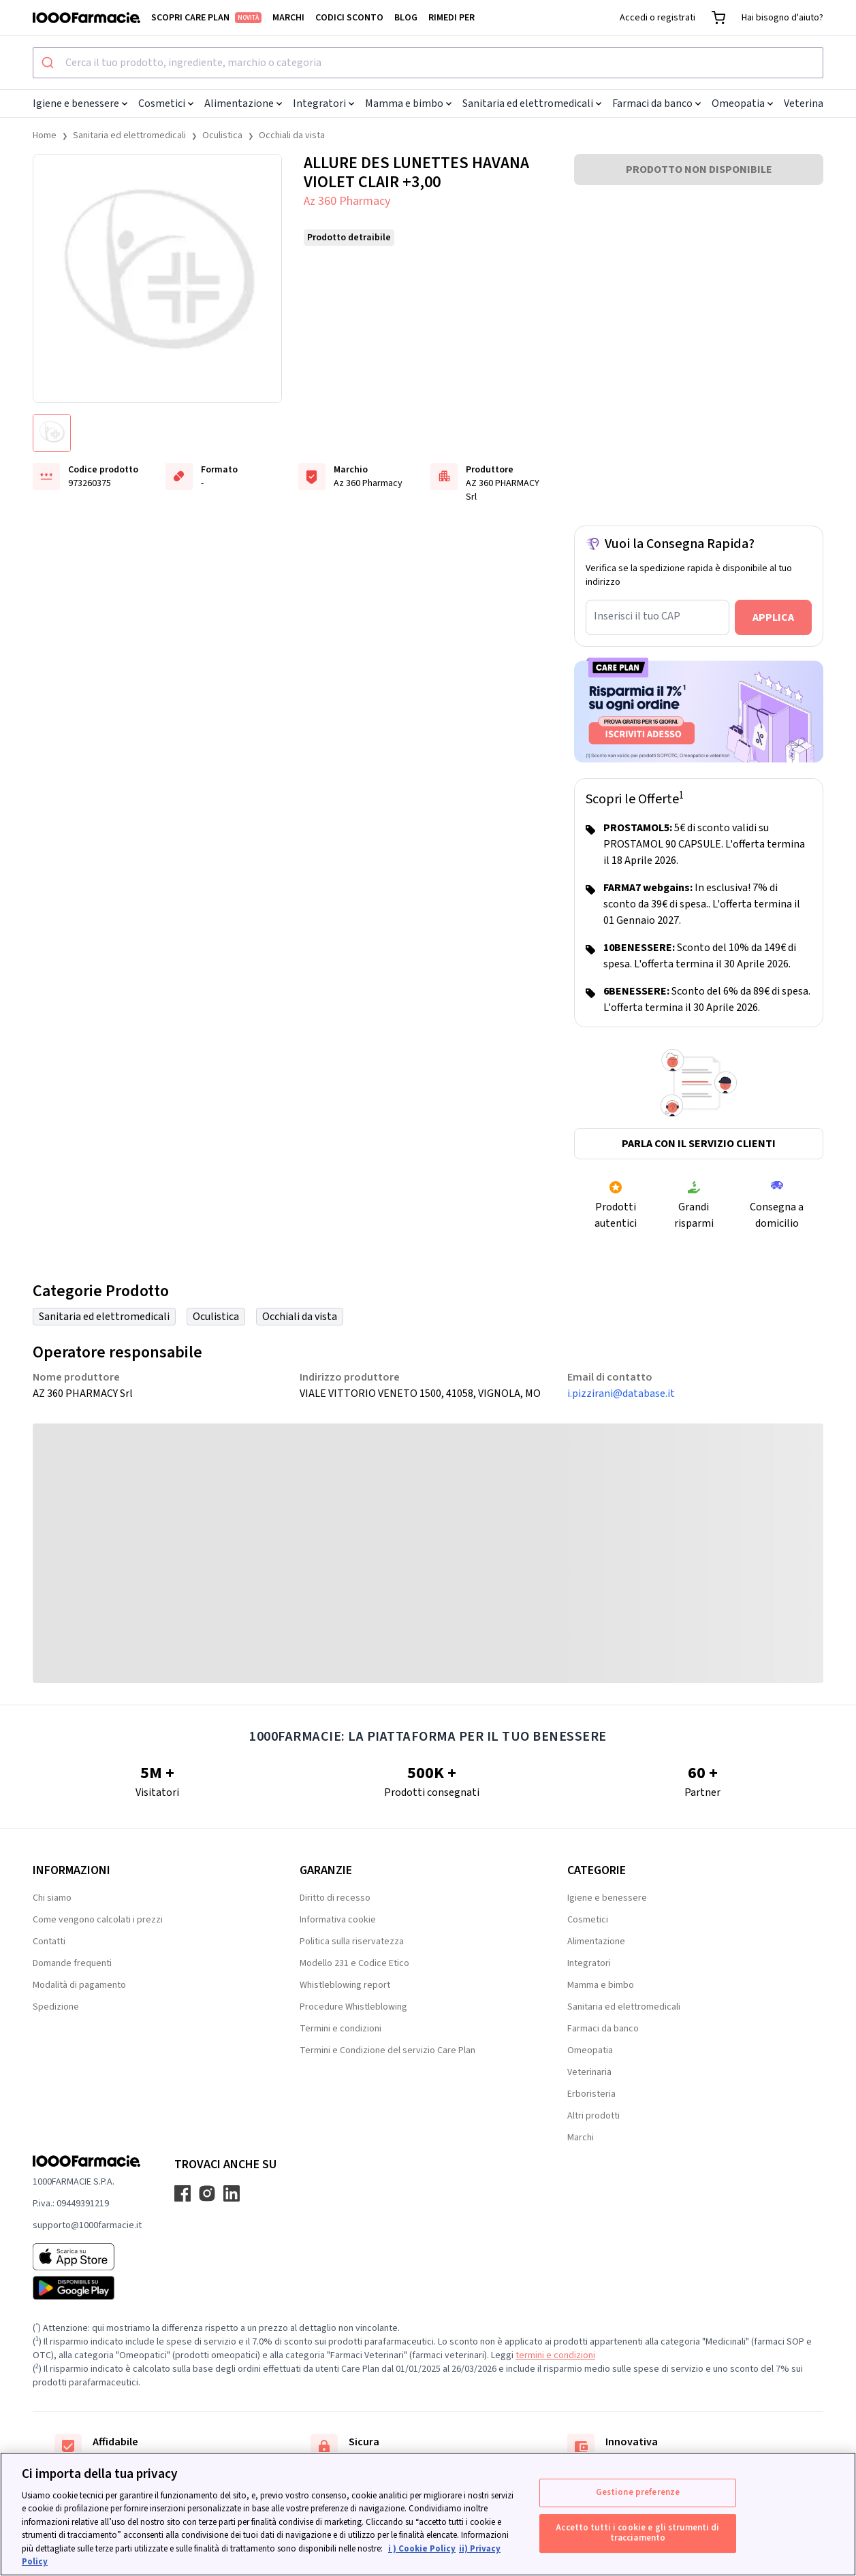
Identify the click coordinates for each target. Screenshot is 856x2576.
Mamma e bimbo (408, 103)
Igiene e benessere (80, 103)
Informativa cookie (338, 1920)
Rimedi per (451, 18)
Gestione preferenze (638, 2492)
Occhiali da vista (292, 135)
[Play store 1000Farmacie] (87, 2288)
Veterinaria (814, 103)
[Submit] (49, 63)
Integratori (323, 103)
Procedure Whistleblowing (353, 2007)
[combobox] (428, 62)
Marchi (288, 18)
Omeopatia (742, 103)
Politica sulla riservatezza (352, 1941)
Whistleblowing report (345, 1985)
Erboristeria (591, 2094)
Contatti (49, 1941)
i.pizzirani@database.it (621, 1393)
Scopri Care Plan (206, 18)
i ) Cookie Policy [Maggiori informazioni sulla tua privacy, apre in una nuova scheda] (422, 2549)
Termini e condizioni (340, 2028)
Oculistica (222, 135)
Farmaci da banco (656, 103)
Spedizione (56, 2007)
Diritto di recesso (335, 1898)
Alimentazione (243, 103)
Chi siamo (52, 1898)
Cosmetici (165, 103)
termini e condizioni (555, 2355)
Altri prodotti (593, 2116)
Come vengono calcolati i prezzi (98, 1920)
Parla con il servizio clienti (699, 1143)
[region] (428, 2514)
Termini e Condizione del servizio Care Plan (387, 2050)
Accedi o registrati (657, 18)
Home (45, 135)
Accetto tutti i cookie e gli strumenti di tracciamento (637, 2533)
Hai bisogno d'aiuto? (782, 18)
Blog (405, 18)
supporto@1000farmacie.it (87, 2225)
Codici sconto (349, 18)
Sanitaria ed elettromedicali (531, 103)
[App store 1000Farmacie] (87, 2256)
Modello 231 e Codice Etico (354, 1963)
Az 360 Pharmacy (347, 201)
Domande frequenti (72, 1963)
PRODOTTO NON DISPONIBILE (699, 169)
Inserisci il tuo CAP (637, 616)
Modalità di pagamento (79, 1985)
